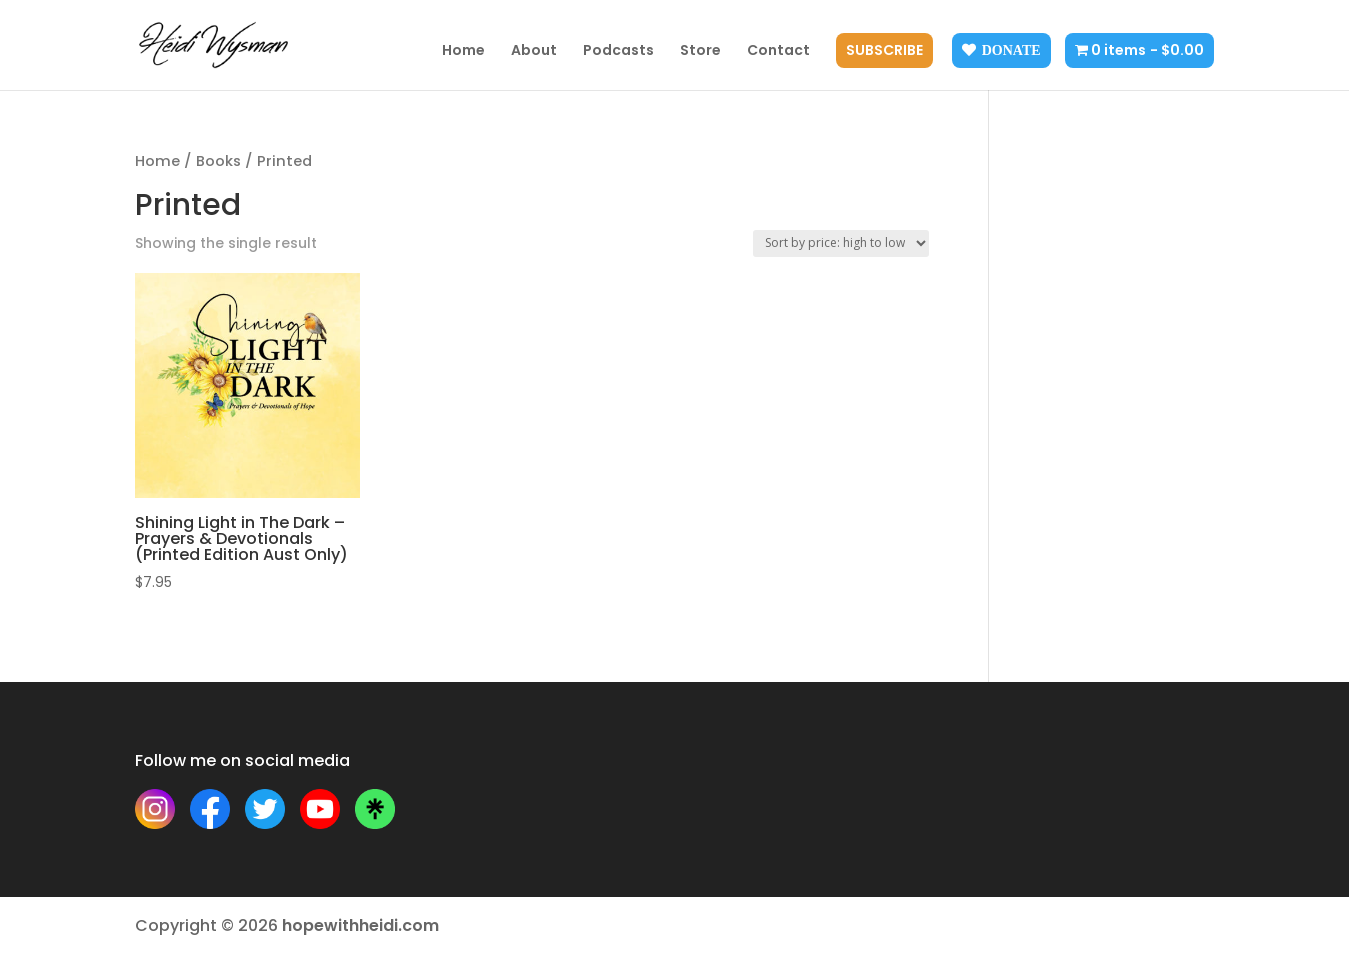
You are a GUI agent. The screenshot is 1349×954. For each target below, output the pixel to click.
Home (463, 51)
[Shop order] (841, 243)
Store (700, 51)
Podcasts (618, 51)
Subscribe (884, 51)
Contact (778, 51)
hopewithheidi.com (360, 925)
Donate (1011, 50)
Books (218, 161)
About (534, 51)
